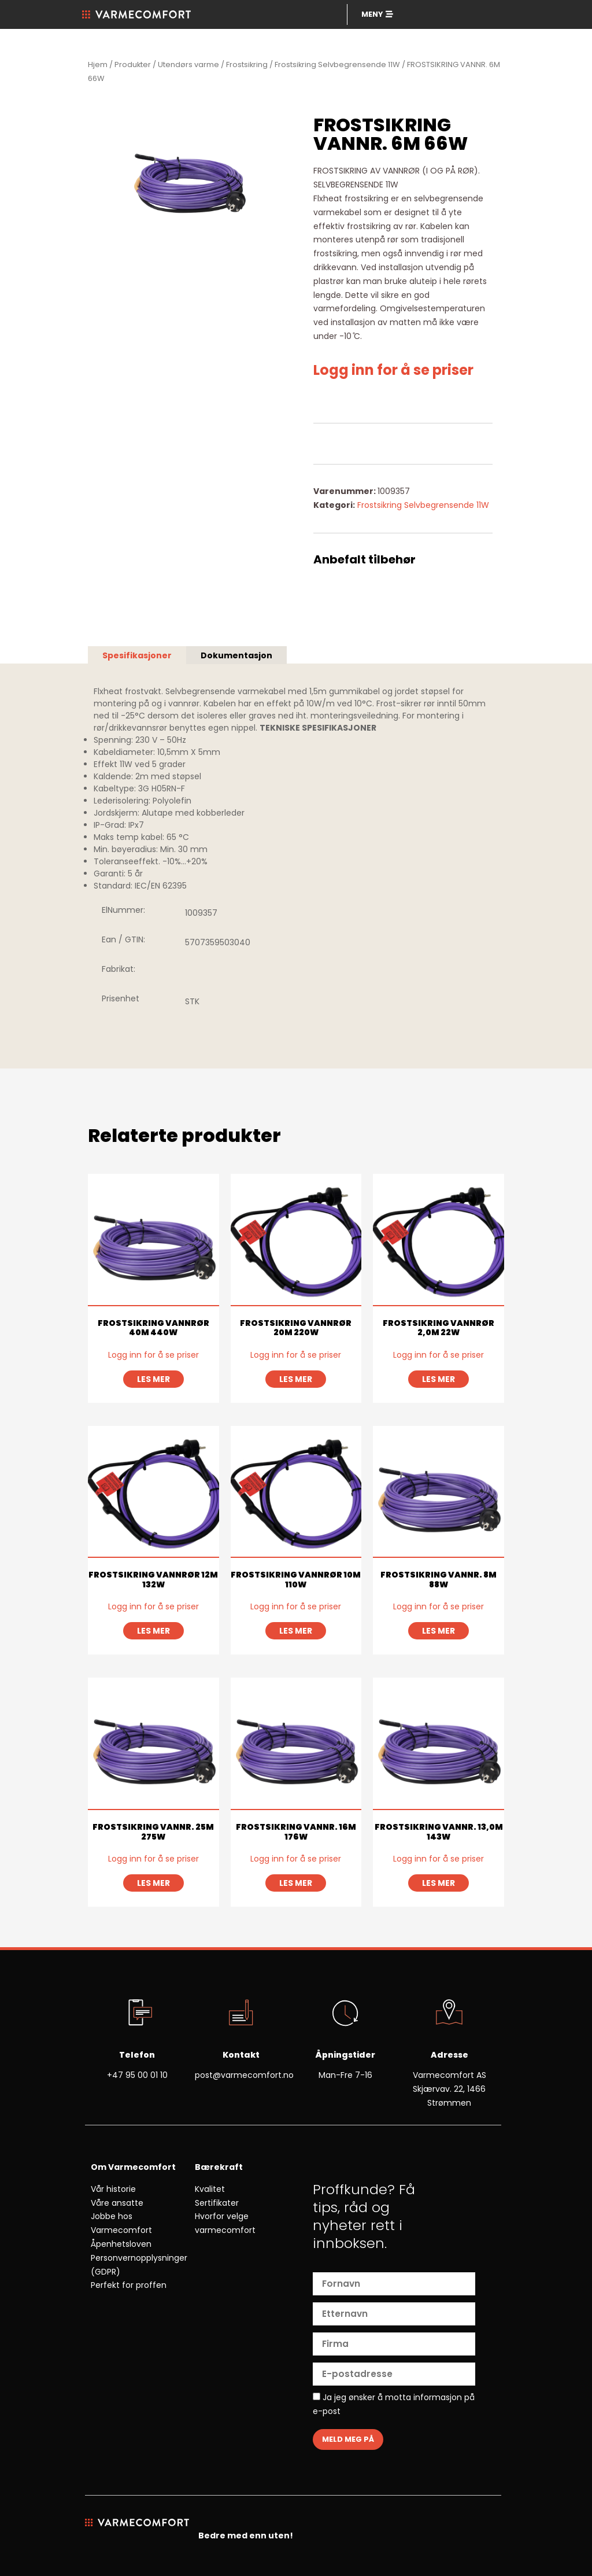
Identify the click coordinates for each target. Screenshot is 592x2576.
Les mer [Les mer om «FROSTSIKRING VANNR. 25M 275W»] (153, 1883)
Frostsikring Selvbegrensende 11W (337, 64)
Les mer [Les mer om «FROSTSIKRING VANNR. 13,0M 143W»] (438, 1883)
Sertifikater (217, 2203)
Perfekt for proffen (128, 2285)
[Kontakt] (241, 2014)
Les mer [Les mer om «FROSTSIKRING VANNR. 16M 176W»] (295, 1883)
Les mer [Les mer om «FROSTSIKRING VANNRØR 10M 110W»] (295, 1631)
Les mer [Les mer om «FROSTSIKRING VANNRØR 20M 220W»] (295, 1379)
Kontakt (241, 2055)
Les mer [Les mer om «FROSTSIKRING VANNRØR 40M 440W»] (153, 1379)
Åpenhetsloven (121, 2244)
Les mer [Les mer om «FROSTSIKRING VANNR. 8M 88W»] (438, 1631)
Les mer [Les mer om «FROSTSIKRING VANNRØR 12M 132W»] (153, 1631)
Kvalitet (210, 2189)
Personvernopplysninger (139, 2258)
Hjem (98, 64)
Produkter (132, 64)
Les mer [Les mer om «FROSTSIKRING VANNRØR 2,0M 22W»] (438, 1379)
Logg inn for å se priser (393, 369)
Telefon (137, 2055)
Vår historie (113, 2189)
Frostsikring (247, 64)
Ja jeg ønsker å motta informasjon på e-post (394, 2404)
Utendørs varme (188, 64)
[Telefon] (137, 2014)
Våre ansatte (117, 2203)
